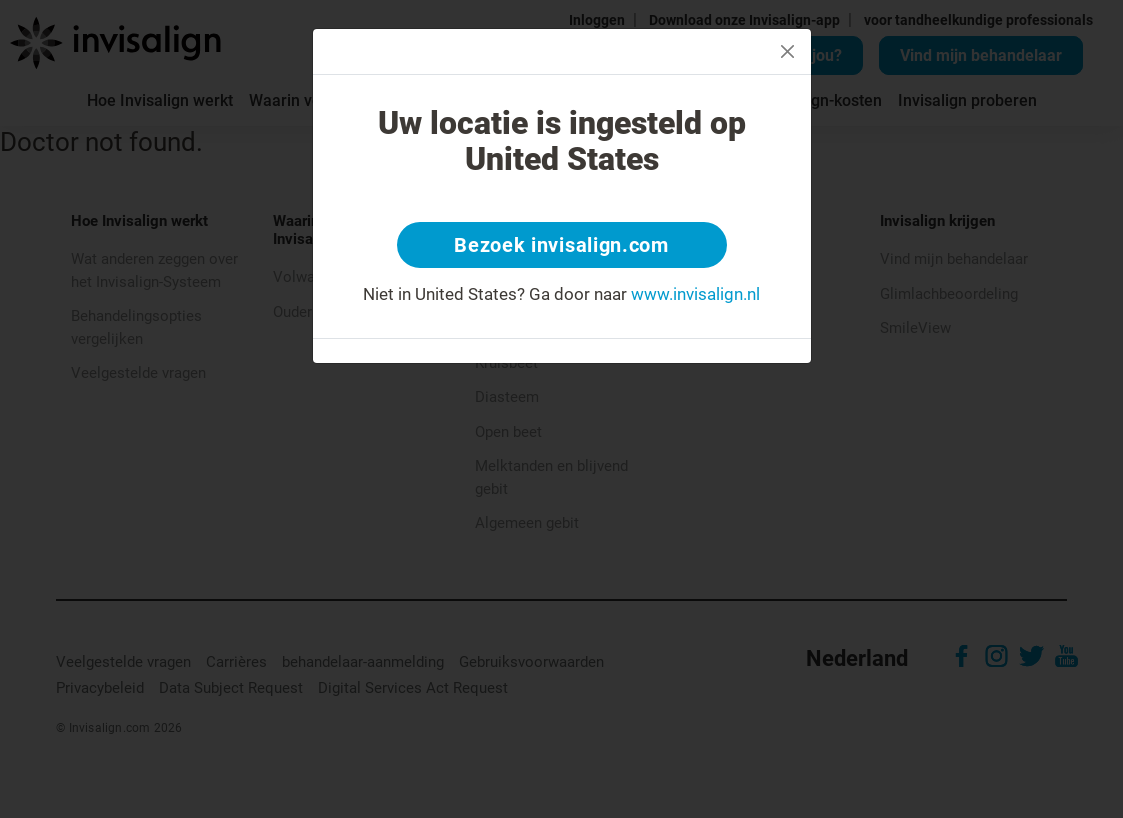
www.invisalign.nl (695, 294)
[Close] (787, 51)
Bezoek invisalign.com (561, 245)
